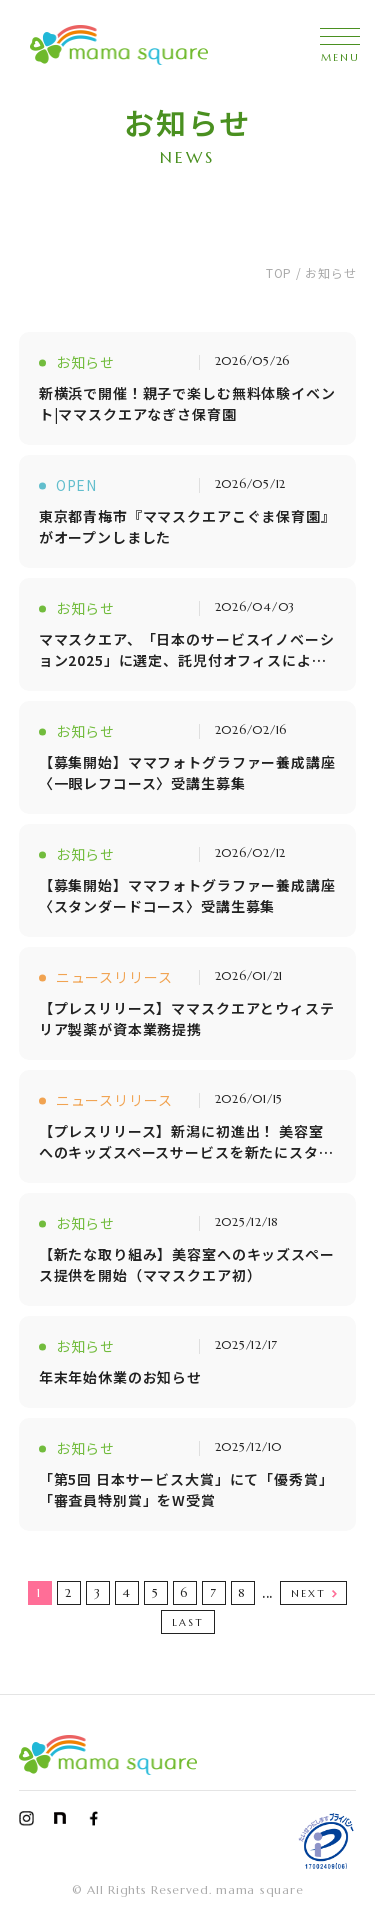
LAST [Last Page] (188, 1622)
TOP (279, 272)
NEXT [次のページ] (308, 1593)
